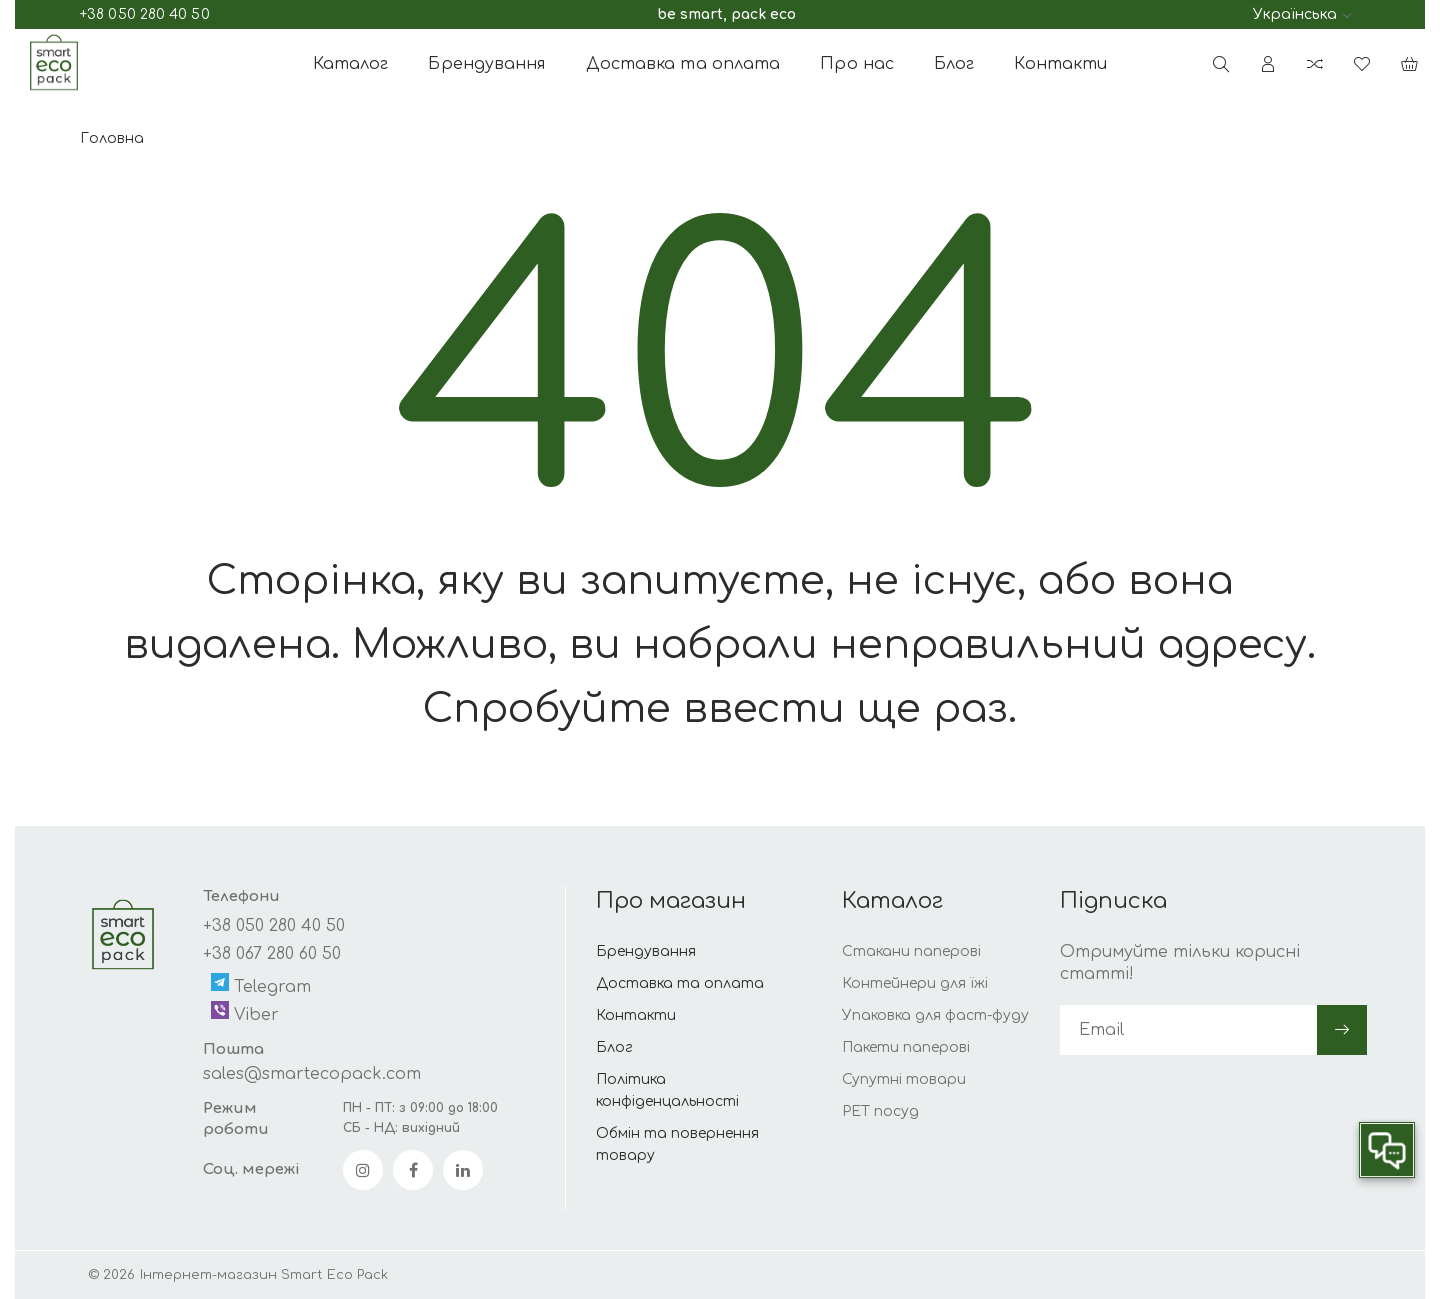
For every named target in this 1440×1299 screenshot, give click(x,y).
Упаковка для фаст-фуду (935, 1015)
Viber (245, 1012)
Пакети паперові (906, 1047)
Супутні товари (904, 1079)
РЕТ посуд (880, 1111)
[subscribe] (1188, 1030)
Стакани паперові (911, 951)
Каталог (351, 64)
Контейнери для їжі (915, 983)
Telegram (261, 984)
